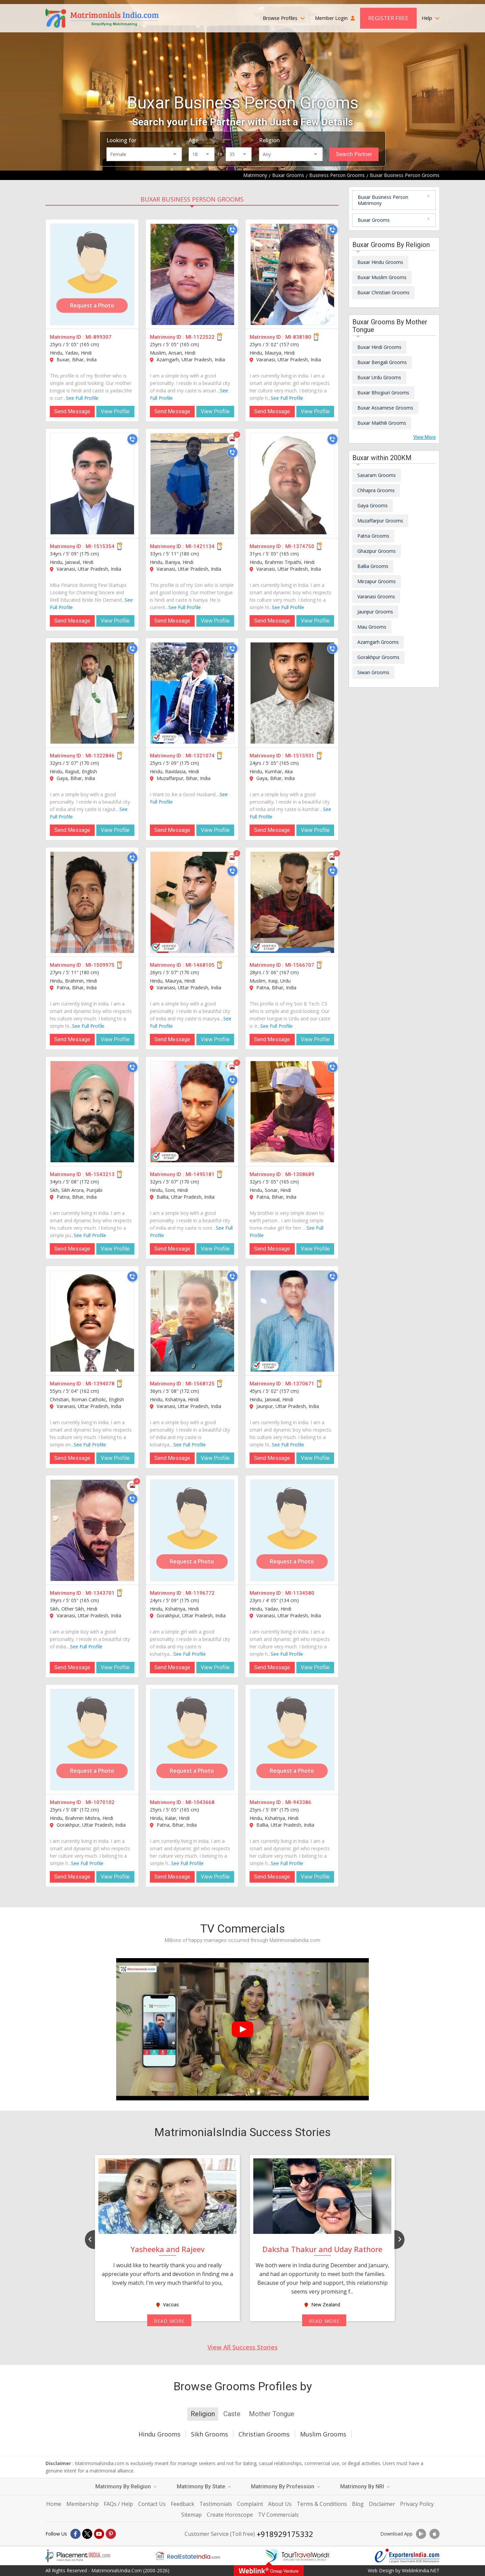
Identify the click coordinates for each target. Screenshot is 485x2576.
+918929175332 (285, 2534)
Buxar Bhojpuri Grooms (383, 392)
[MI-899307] (92, 274)
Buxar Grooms (374, 220)
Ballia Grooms (372, 566)
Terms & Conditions (322, 2504)
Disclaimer (382, 2504)
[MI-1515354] (92, 483)
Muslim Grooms (323, 2434)
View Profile (115, 411)
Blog (358, 2504)
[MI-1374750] (292, 483)
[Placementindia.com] (77, 2556)
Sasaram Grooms (376, 475)
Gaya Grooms (372, 505)
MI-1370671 (299, 1384)
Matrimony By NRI (365, 2486)
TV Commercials (278, 2514)
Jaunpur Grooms (375, 611)
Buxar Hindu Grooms (380, 262)
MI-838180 (298, 337)
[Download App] (421, 2534)
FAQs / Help (118, 2504)
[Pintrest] (111, 2534)
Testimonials (215, 2504)
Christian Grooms (264, 2434)
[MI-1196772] (192, 1530)
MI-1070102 (100, 1802)
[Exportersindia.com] (407, 2556)
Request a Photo (92, 305)
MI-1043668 (200, 1802)
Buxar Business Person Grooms (192, 199)
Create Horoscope (230, 2514)
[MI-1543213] (92, 1111)
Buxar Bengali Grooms (382, 362)
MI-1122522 (200, 337)
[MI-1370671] (292, 1321)
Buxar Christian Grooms (383, 292)
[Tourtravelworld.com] (297, 2556)
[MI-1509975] (92, 902)
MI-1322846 (100, 756)
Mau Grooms (371, 627)
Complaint (250, 2504)
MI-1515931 (299, 756)
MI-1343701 (100, 1593)
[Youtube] (99, 2534)
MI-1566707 (299, 965)
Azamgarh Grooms (378, 642)
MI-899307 (98, 337)
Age (193, 140)
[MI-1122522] (192, 274)
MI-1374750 (299, 546)
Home (53, 2504)
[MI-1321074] (192, 693)
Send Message (72, 411)
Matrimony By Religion (126, 2486)
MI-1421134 (200, 546)
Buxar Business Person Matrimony (383, 200)
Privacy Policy (417, 2504)
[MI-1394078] (92, 1321)
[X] (87, 2534)
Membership (82, 2504)
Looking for (121, 140)
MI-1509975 (100, 965)
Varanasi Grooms (376, 596)
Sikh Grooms (209, 2434)
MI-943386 (298, 1802)
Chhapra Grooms (376, 490)
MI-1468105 (200, 965)
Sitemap (191, 2514)
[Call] (232, 229)
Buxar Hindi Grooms (379, 347)
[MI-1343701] (92, 1530)
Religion (269, 140)
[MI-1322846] (92, 693)
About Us (280, 2504)
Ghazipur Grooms (376, 551)
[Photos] (232, 439)
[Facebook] (75, 2534)
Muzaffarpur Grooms (380, 520)
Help (431, 18)
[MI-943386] (292, 1739)
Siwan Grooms (373, 672)
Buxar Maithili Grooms (381, 423)
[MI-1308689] (292, 1111)
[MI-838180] (292, 274)
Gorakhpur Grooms (378, 657)
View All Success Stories (242, 2347)
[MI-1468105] (192, 902)
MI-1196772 (200, 1593)
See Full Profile (82, 398)
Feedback (182, 2504)
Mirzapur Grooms (376, 581)
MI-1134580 (299, 1593)
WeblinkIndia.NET (421, 2570)
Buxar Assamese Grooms (385, 408)
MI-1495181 (200, 1174)
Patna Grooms (373, 536)
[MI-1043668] (192, 1739)
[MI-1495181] (192, 1111)
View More (424, 437)
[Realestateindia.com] (187, 2556)
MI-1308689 (299, 1174)
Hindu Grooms (159, 2434)
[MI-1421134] (192, 483)
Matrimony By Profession (285, 2486)
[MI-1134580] (292, 1530)
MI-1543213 (100, 1174)
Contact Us (152, 2504)
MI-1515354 (100, 546)
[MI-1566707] (292, 902)
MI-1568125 (200, 1384)
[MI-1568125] (192, 1321)
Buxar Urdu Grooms (379, 377)
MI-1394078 (100, 1384)
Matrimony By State (204, 2486)
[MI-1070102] (92, 1739)
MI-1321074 (200, 756)
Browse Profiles (284, 18)
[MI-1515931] (292, 693)
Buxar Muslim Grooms (382, 277)
